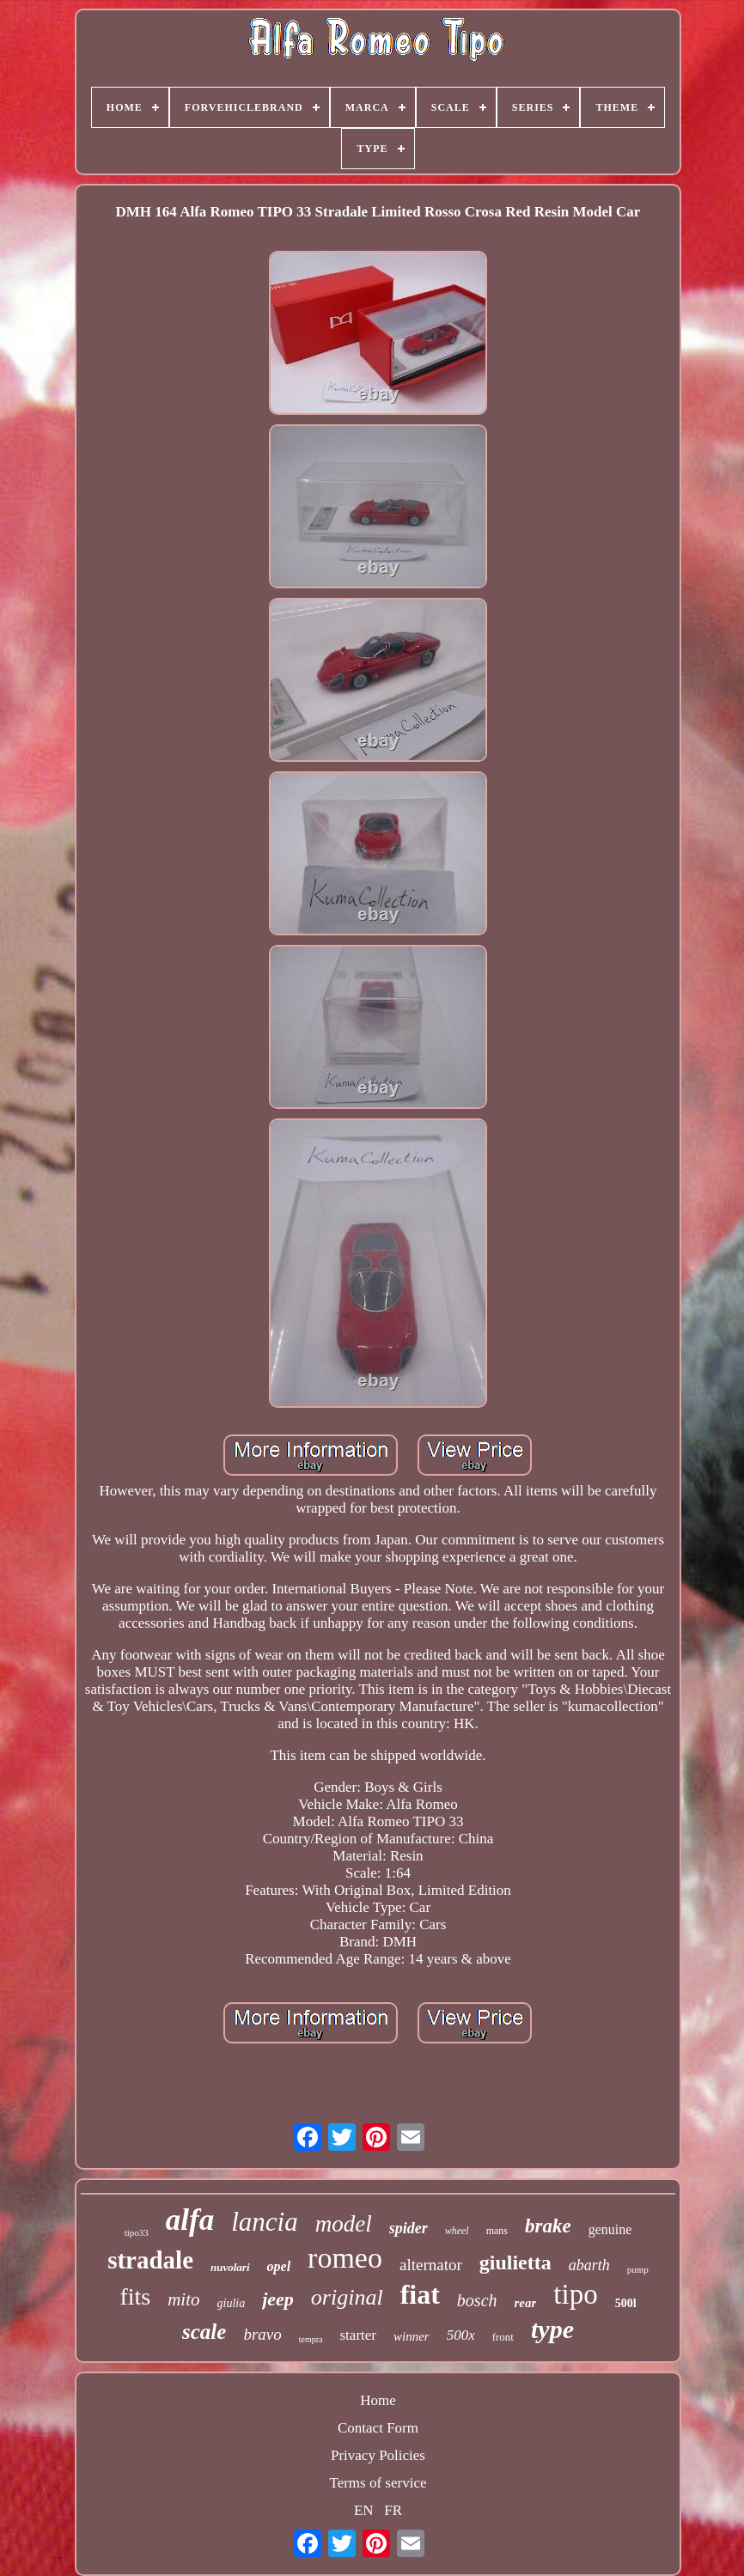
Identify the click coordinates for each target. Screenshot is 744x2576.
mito (183, 2299)
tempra (311, 2339)
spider (408, 2228)
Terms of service (377, 2483)
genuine (610, 2229)
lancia (264, 2222)
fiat (420, 2294)
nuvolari (230, 2267)
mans (497, 2231)
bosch (477, 2300)
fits (134, 2296)
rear (526, 2303)
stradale (150, 2260)
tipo (575, 2294)
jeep (278, 2299)
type (552, 2329)
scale (204, 2331)
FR (393, 2510)
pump (638, 2269)
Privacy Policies (378, 2455)
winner (411, 2336)
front (503, 2336)
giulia (231, 2303)
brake (548, 2226)
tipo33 (137, 2232)
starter (358, 2335)
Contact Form (378, 2428)
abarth (589, 2265)
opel (279, 2266)
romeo (345, 2258)
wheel (457, 2231)
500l (626, 2303)
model (343, 2224)
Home (378, 2400)
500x (461, 2335)
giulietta (515, 2262)
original (347, 2297)
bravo (262, 2334)
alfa (190, 2220)
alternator (430, 2265)
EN (364, 2510)
